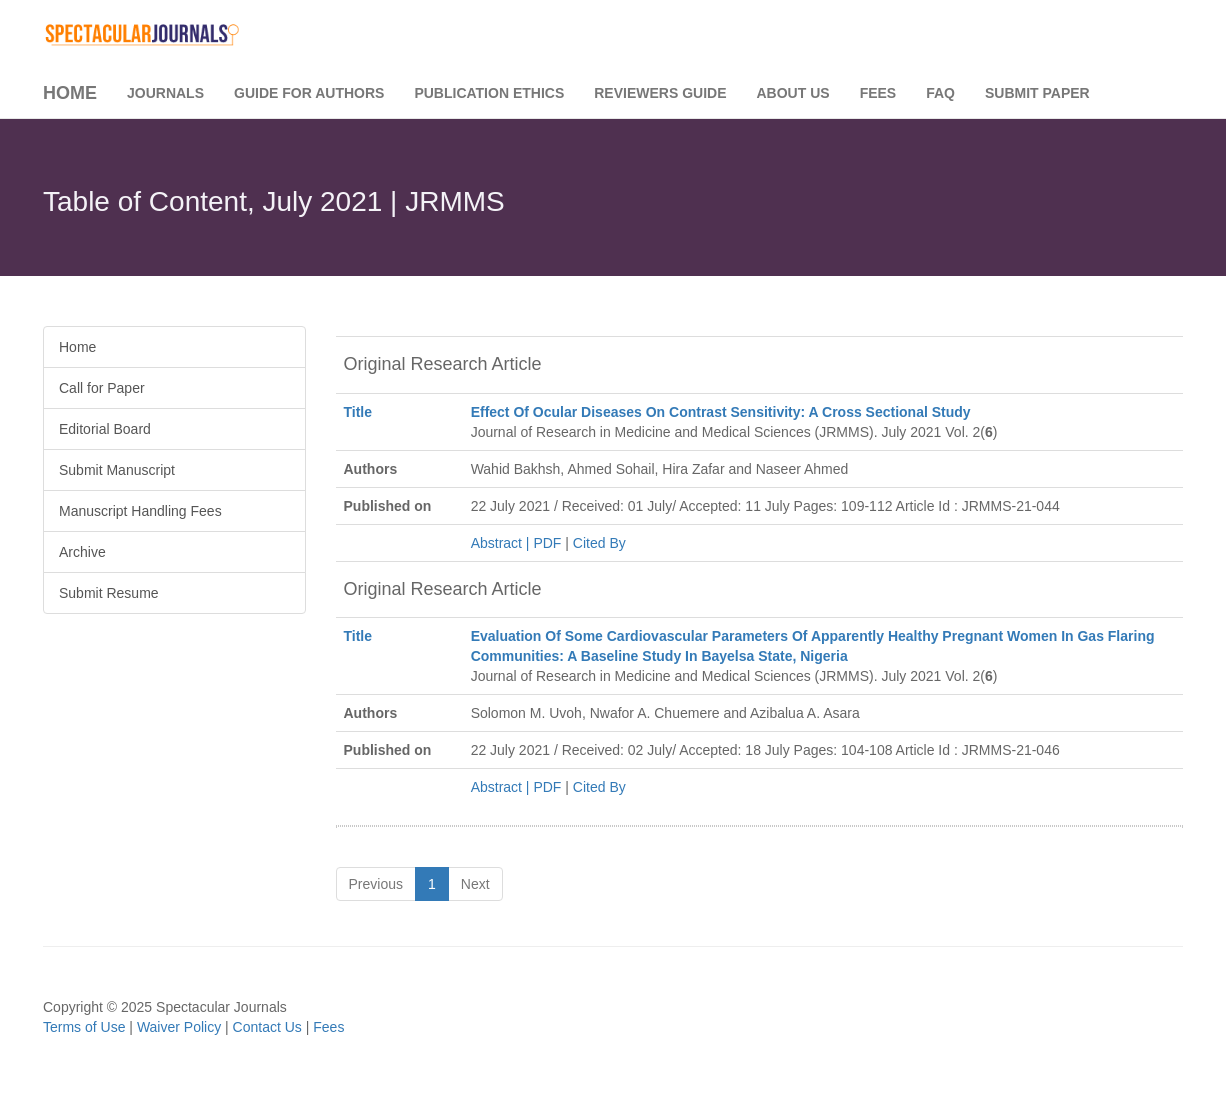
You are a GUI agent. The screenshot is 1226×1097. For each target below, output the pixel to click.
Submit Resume (109, 593)
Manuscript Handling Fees (140, 511)
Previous (376, 884)
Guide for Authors (309, 93)
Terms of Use (84, 1027)
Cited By (599, 543)
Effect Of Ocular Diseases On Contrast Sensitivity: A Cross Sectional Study (721, 412)
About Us (793, 93)
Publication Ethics (489, 93)
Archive (82, 552)
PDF (547, 543)
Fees (878, 93)
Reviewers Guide (660, 93)
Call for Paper (102, 388)
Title (358, 412)
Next (475, 884)
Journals (165, 93)
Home (70, 93)
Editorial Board (105, 429)
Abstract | (502, 543)
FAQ (940, 93)
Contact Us (267, 1027)
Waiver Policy (179, 1027)
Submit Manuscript (117, 470)
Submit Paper (1037, 93)
